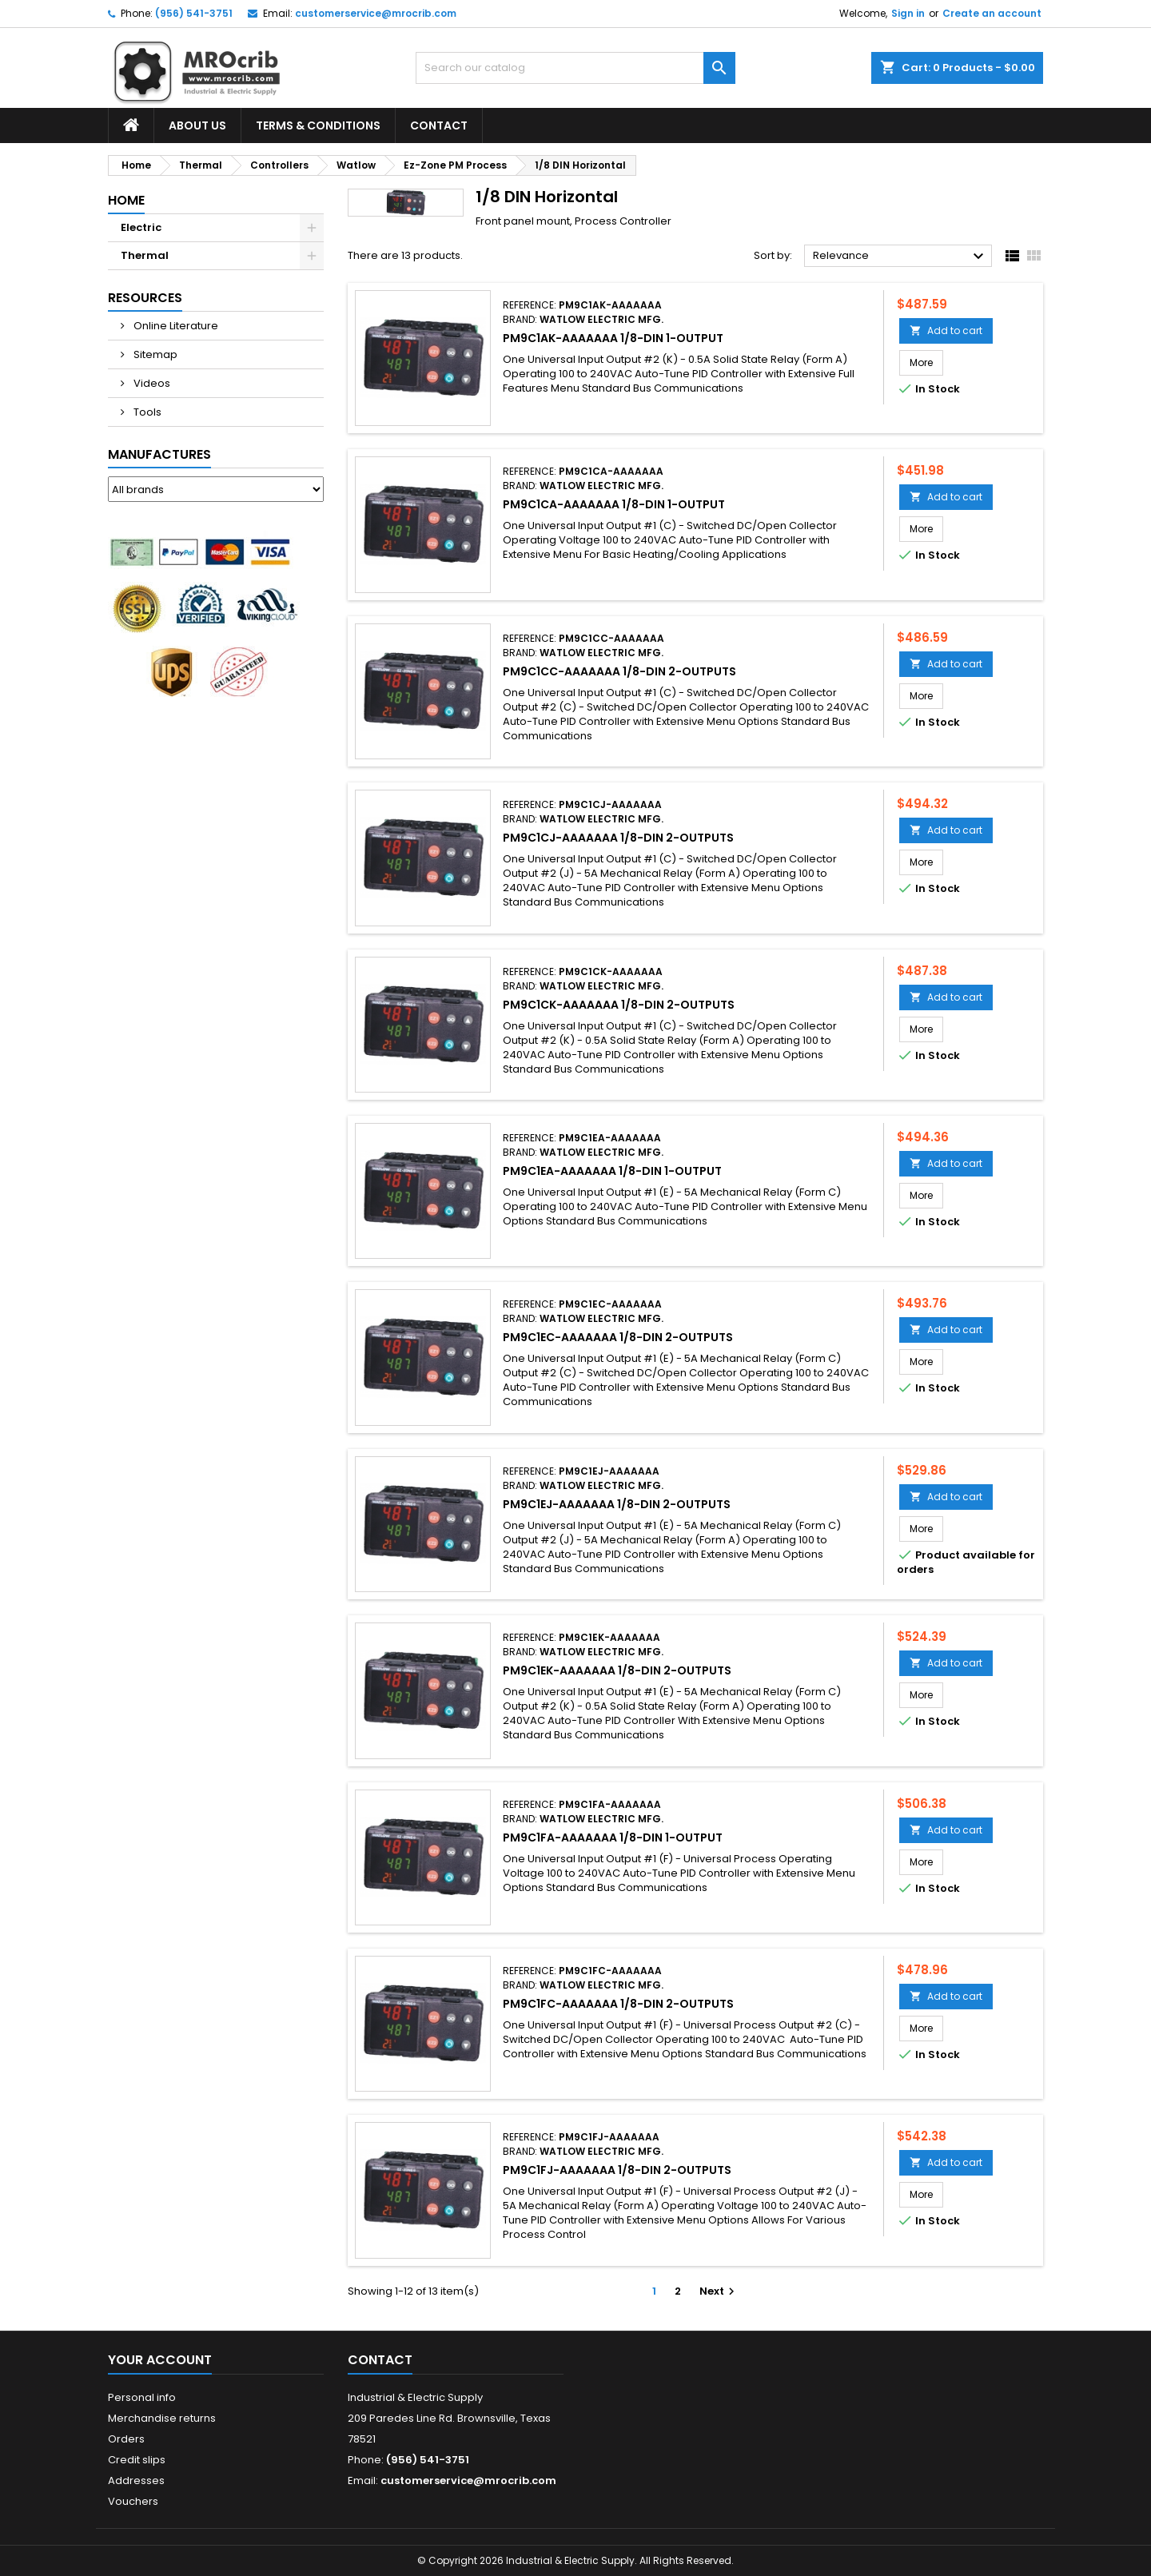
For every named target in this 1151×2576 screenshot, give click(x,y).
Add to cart (946, 330)
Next (719, 2291)
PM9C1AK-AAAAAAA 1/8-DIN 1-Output (613, 338)
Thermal (145, 255)
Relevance (900, 256)
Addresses (136, 2480)
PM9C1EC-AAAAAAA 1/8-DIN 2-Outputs (618, 1337)
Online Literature (174, 325)
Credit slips (136, 2459)
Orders (126, 2439)
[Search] (575, 68)
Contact (439, 125)
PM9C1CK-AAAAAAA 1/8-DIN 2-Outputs (619, 1005)
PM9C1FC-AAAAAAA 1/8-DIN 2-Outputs (618, 2004)
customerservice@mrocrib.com (375, 13)
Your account (160, 2360)
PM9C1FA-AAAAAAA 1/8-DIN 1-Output (613, 1837)
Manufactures (159, 454)
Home (126, 200)
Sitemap (154, 354)
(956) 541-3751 (194, 13)
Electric (141, 227)
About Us (197, 125)
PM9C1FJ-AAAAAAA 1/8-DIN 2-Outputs (617, 2170)
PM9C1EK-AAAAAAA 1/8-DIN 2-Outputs (617, 1670)
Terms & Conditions (318, 125)
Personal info (142, 2397)
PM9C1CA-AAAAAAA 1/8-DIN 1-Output (614, 504)
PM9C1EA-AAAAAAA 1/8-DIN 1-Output (612, 1171)
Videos (150, 383)
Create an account (991, 13)
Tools (146, 412)
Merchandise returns (162, 2418)
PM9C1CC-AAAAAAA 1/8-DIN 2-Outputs (619, 671)
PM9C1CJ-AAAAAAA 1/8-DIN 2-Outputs (618, 838)
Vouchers (133, 2501)
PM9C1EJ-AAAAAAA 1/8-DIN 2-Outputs (617, 1504)
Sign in (908, 13)
